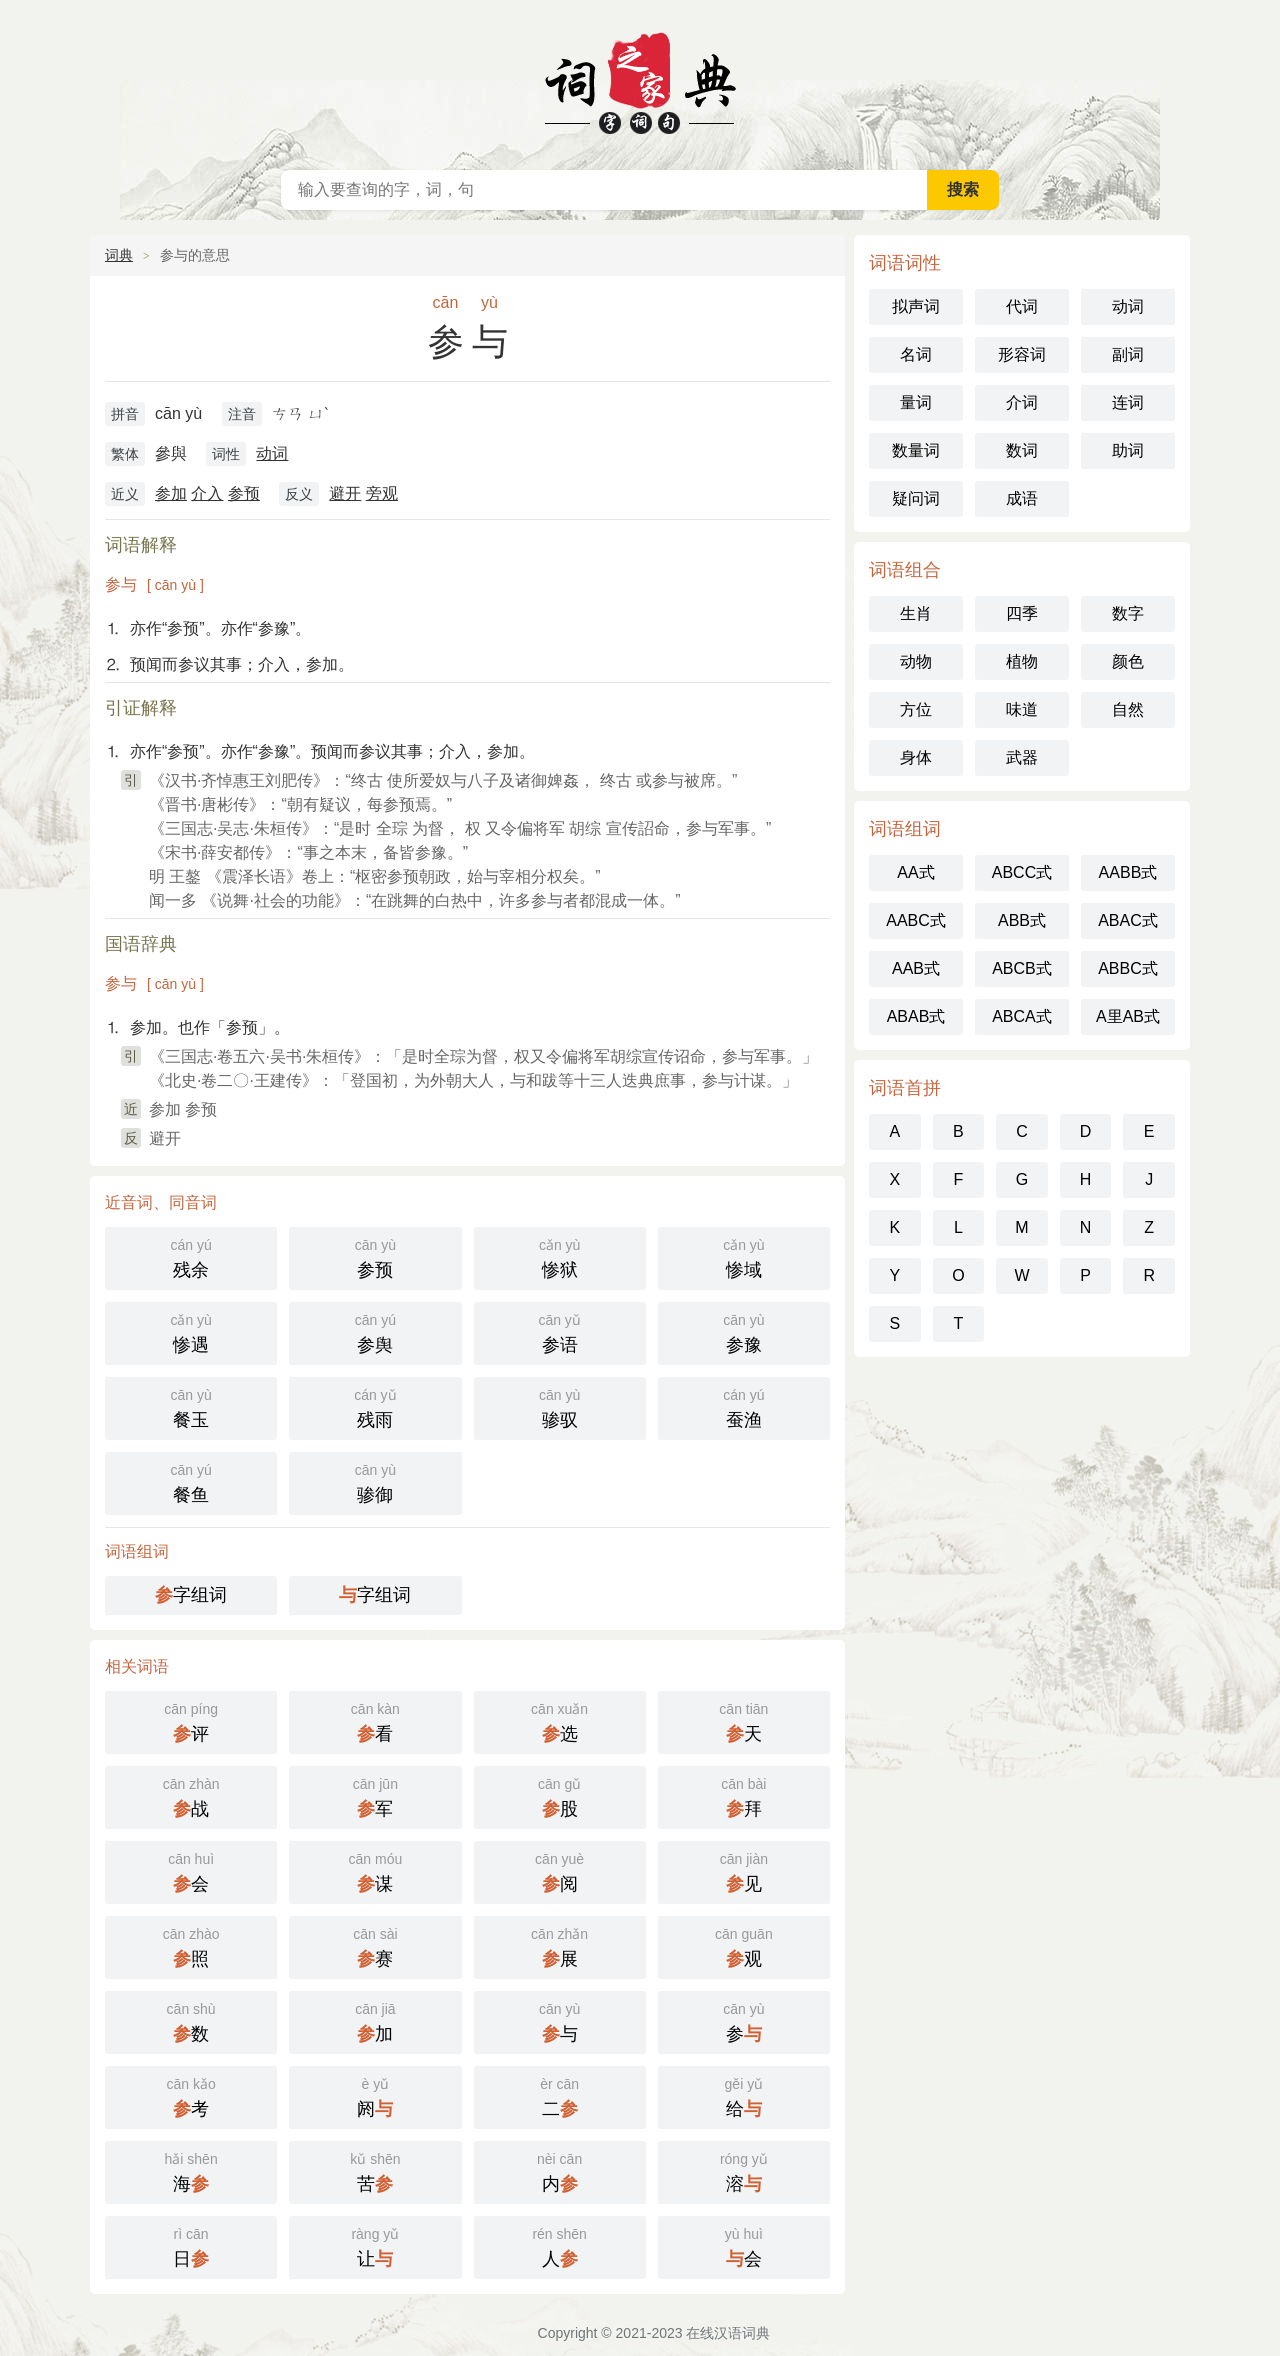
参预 (244, 493)
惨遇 (191, 1331)
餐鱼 (191, 1481)
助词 (1128, 450)
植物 (1022, 661)
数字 (1128, 613)
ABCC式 (1022, 872)
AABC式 (916, 920)
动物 (916, 661)
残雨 (375, 1406)
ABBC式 (1128, 968)
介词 (1022, 402)
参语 (560, 1331)
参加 (171, 493)
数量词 (916, 450)
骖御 (375, 1481)
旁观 (382, 493)
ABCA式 (1022, 1016)
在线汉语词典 (640, 80)
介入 (207, 493)
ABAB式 (916, 1016)
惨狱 (560, 1256)
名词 (916, 354)
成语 (1022, 498)
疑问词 (916, 498)
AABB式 (1128, 872)
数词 (1022, 450)
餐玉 (191, 1406)
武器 (1022, 757)
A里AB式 (1128, 1016)
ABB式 (1022, 920)
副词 (1128, 354)
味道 (1022, 709)
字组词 (191, 1595)
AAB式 (916, 968)
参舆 (375, 1331)
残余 (191, 1256)
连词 (1128, 402)
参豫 (744, 1331)
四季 (1022, 613)
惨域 (744, 1256)
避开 (345, 493)
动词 (272, 453)
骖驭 (560, 1406)
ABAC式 (1128, 920)
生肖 (916, 613)
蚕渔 (744, 1406)
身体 (916, 757)
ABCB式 (1022, 968)
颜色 (1128, 661)
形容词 (1022, 354)
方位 (916, 709)
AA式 (915, 872)
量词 (916, 402)
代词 (1022, 306)
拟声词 (916, 306)
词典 (119, 255)
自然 (1128, 709)
